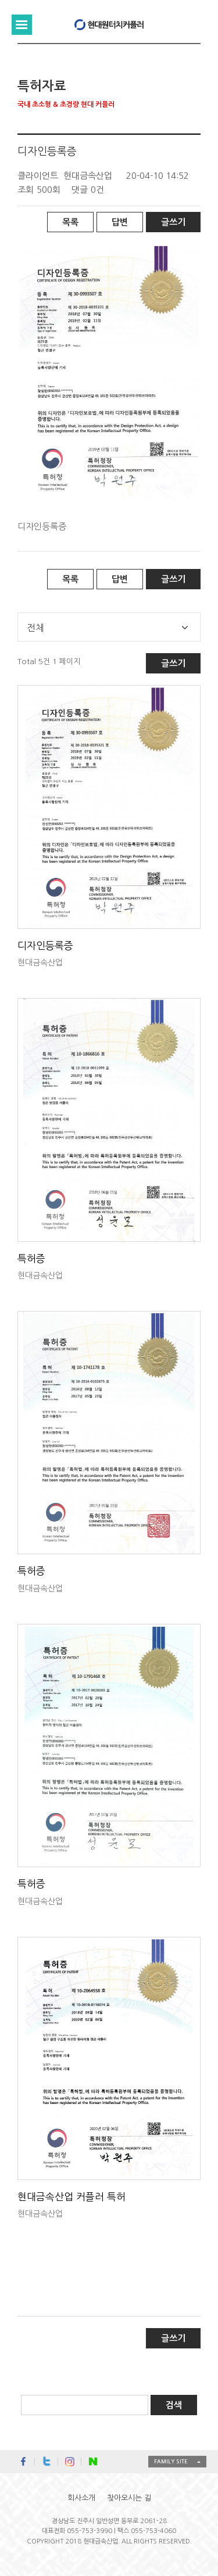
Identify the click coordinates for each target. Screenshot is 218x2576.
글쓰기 (173, 222)
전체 (35, 627)
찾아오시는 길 (129, 2498)
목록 (70, 222)
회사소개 (81, 2498)
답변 (120, 222)
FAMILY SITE (170, 2461)
